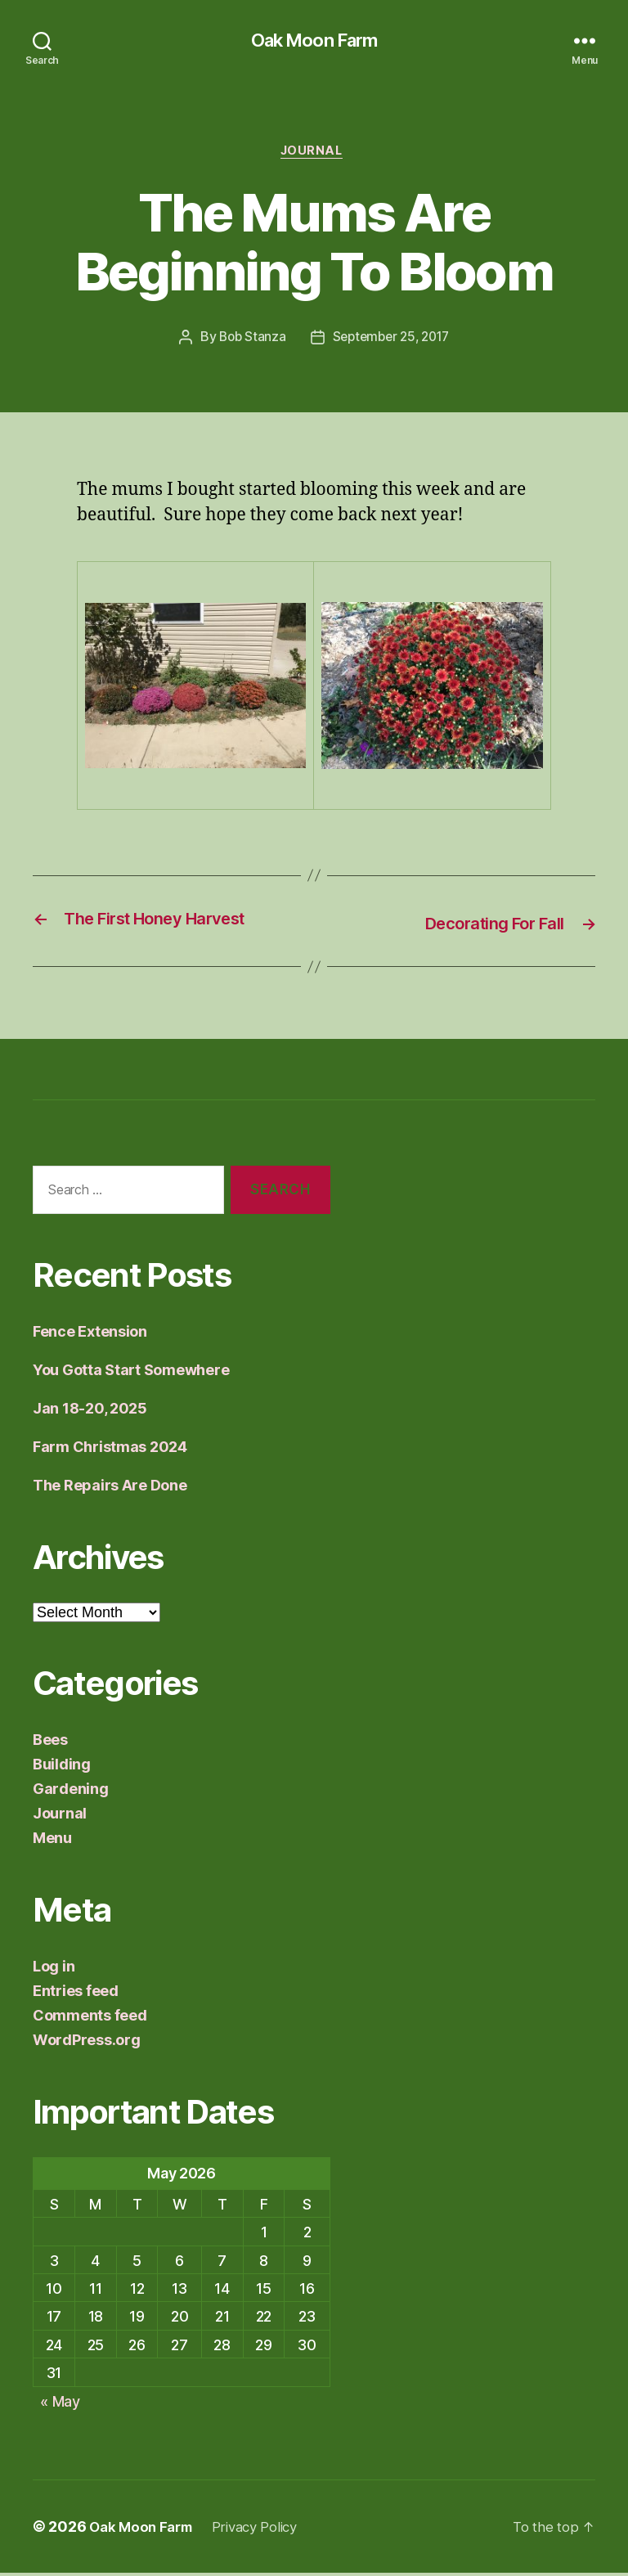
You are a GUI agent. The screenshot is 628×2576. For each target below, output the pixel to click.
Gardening (71, 1791)
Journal (314, 154)
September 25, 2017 (392, 342)
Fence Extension (90, 1333)
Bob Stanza (247, 342)
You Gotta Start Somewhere (131, 1372)
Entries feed (76, 1993)
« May (60, 2403)
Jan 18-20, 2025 (90, 1410)
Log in (53, 1968)
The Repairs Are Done (110, 1487)
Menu (52, 1840)
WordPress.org (87, 2042)
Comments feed (90, 2017)
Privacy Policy (265, 2529)
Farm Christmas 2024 (110, 1449)
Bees (50, 1742)
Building (62, 1766)
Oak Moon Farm (314, 41)
